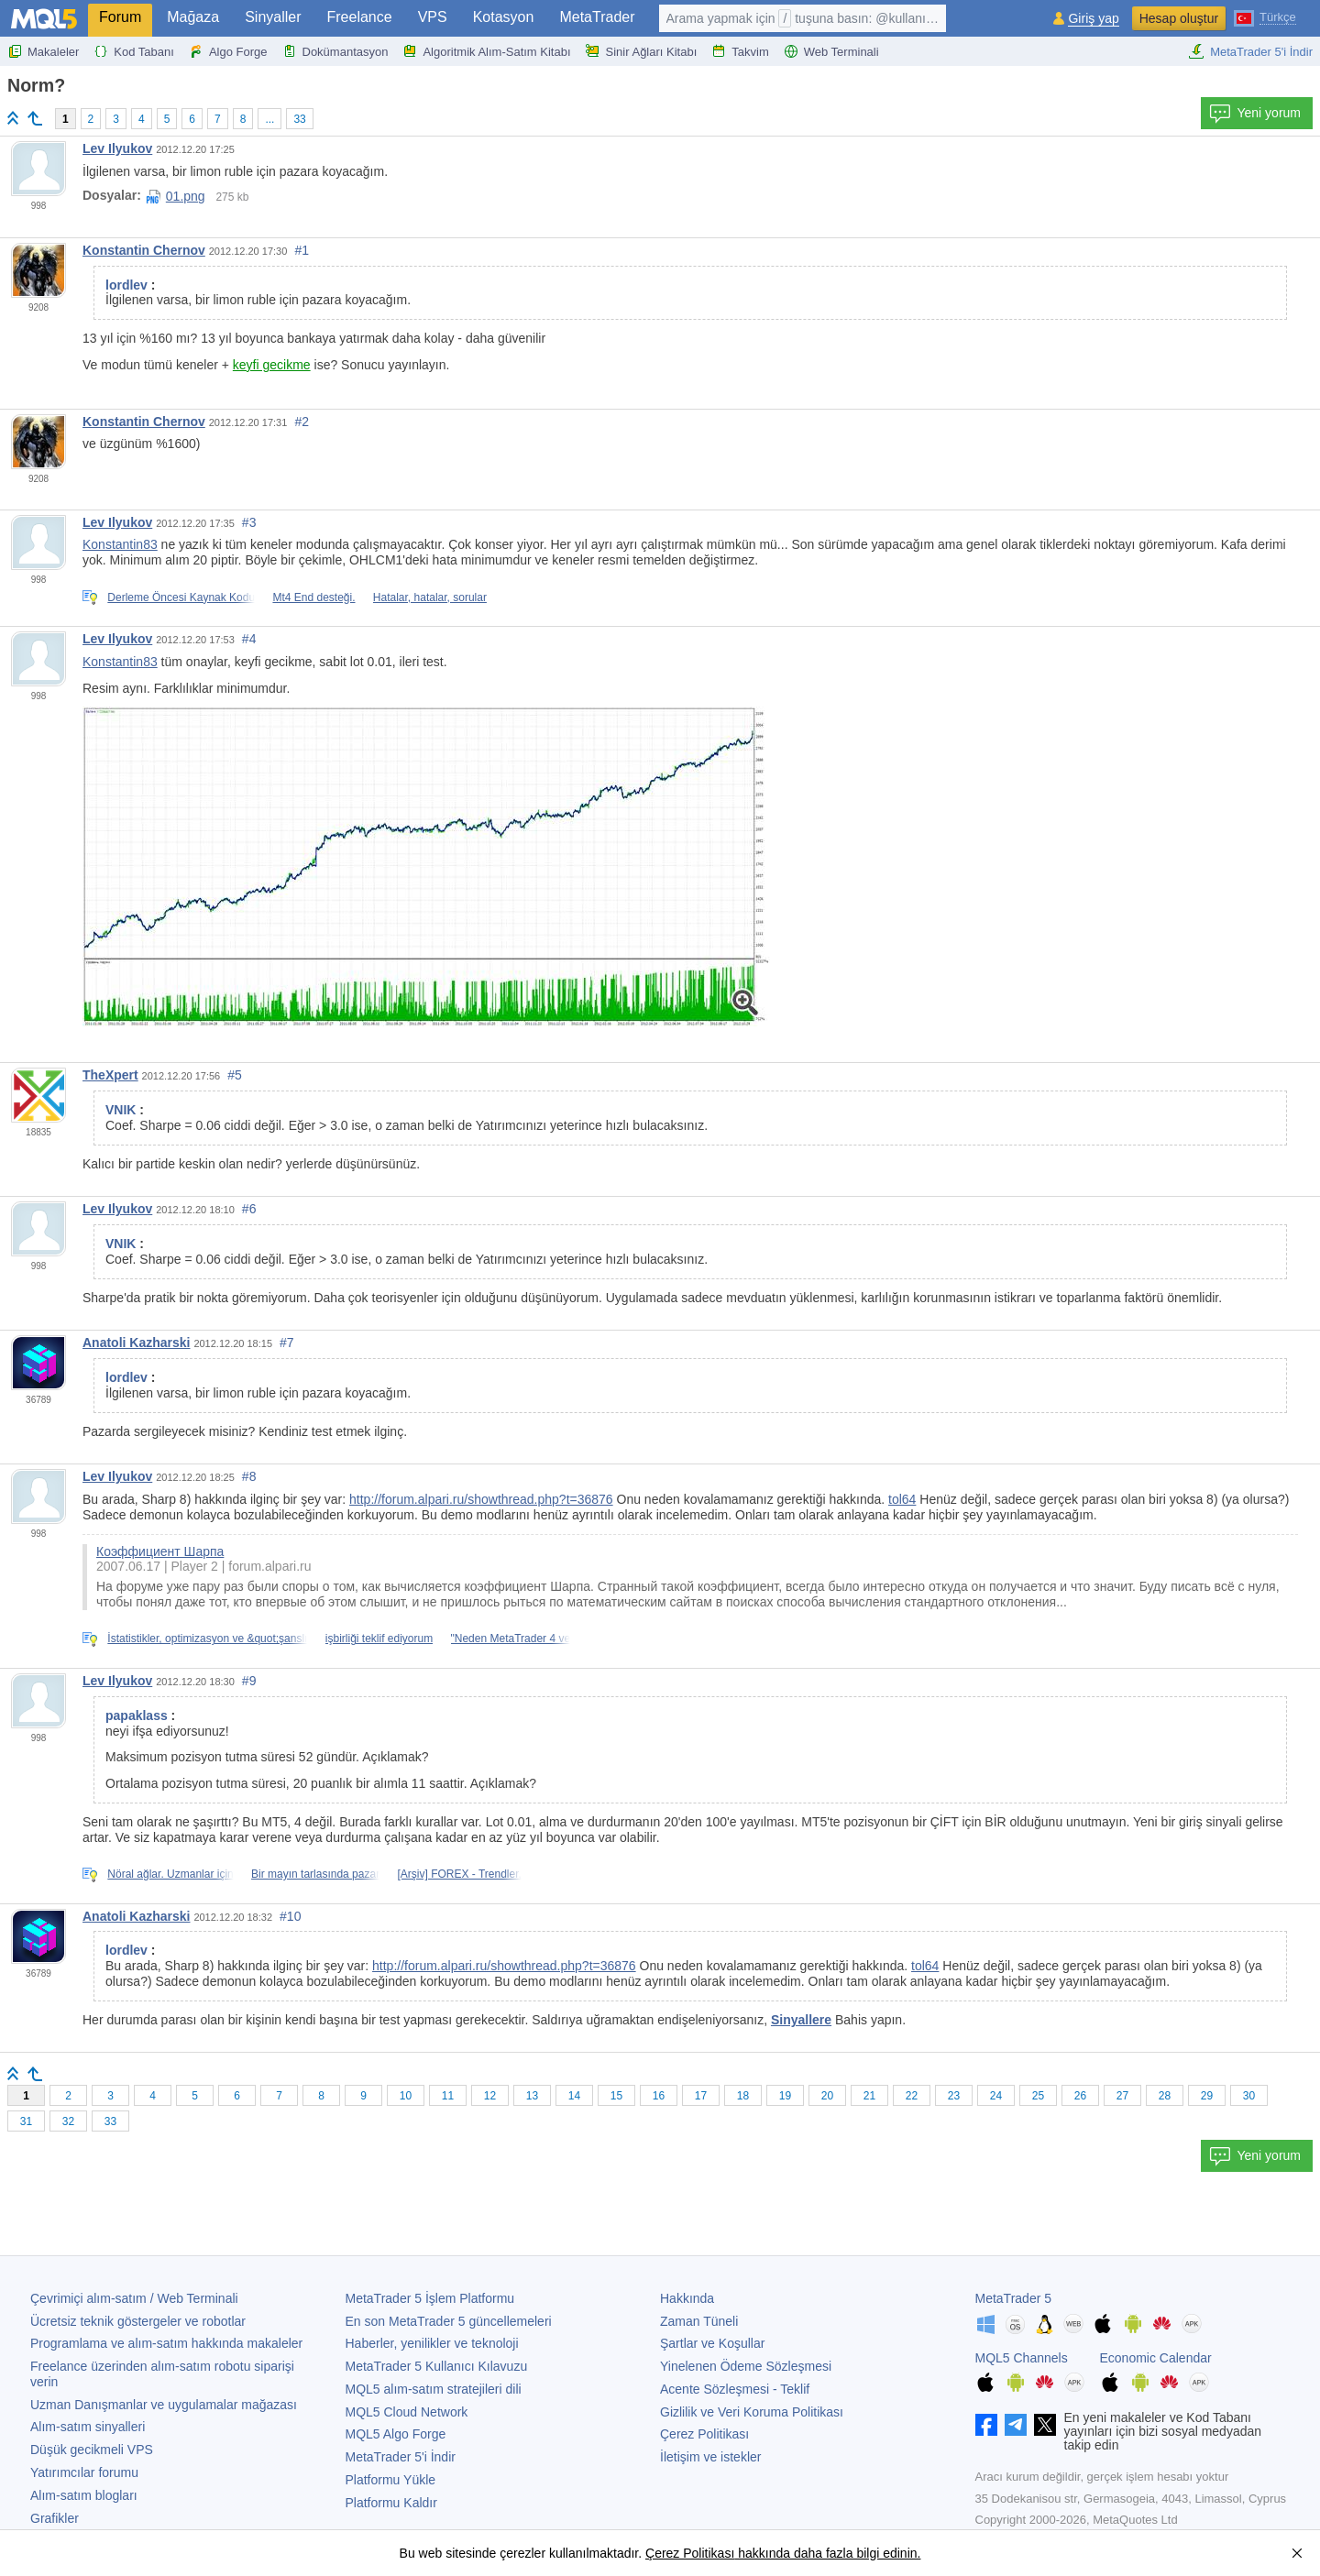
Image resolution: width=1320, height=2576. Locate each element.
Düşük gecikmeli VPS (91, 2449)
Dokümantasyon (335, 51)
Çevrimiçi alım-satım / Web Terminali (134, 2298)
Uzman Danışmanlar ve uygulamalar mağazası (163, 2404)
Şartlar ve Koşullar (712, 2343)
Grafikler (54, 2518)
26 (1080, 2095)
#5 (234, 1075)
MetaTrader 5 (1013, 2298)
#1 (301, 250)
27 (1122, 2095)
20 (827, 2095)
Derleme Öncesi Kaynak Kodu (181, 597)
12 (490, 2095)
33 (299, 119)
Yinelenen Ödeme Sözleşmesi (745, 2366)
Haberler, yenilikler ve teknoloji (432, 2343)
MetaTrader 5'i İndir (1250, 51)
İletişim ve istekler (710, 2457)
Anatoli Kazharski (136, 1342)
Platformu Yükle (391, 2479)
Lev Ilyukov (117, 148)
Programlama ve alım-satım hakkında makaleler (166, 2343)
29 (1207, 2095)
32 (68, 2121)
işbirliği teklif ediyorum (379, 1638)
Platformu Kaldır (391, 2502)
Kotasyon (503, 17)
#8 (249, 1476)
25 (1038, 2095)
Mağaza (193, 17)
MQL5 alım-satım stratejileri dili (434, 2389)
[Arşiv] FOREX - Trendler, (459, 1874)
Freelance (359, 17)
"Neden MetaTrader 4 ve (511, 1638)
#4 (249, 638)
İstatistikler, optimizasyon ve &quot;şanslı (207, 1638)
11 (448, 2095)
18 (743, 2095)
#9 (249, 1680)
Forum (120, 17)
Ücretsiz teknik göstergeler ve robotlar (138, 2321)
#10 (290, 1916)
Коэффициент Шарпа (160, 1551)
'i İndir (401, 2457)
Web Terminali (831, 51)
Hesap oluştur (1178, 18)
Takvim (739, 51)
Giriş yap (1093, 19)
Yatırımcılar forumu (84, 2472)
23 (954, 2095)
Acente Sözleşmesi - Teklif (734, 2389)
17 (701, 2095)
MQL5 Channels (1021, 2358)
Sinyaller (273, 17)
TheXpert (110, 1075)
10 (406, 2095)
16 (659, 2095)
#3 (249, 522)
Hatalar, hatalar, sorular (430, 597)
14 (574, 2095)
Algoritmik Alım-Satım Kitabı (486, 51)
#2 (301, 421)
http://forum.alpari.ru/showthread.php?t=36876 (481, 1499)
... (269, 119)
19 (785, 2095)
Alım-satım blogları (84, 2495)
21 (869, 2095)
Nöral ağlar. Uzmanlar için (170, 1874)
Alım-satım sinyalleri (87, 2426)
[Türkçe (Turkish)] (1265, 16)
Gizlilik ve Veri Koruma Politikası (751, 2412)
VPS (432, 17)
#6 (249, 1208)
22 (912, 2095)
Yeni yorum (1255, 114)
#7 (287, 1342)
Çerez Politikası (704, 2434)
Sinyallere (801, 2019)
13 (532, 2095)
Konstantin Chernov (143, 250)
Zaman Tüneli (699, 2321)
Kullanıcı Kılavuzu (437, 2366)
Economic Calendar (1156, 2358)
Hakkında (687, 2298)
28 (1165, 2095)
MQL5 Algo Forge (396, 2434)
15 (616, 2095)
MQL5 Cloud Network (407, 2412)
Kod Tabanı (134, 51)
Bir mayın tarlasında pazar (315, 1874)
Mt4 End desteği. (313, 597)
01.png (175, 196)
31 (26, 2121)
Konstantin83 (120, 544)
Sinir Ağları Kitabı (642, 51)
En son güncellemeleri (449, 2321)
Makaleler (43, 51)
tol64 (902, 1499)
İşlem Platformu (430, 2298)
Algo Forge (228, 51)
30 (1249, 2095)
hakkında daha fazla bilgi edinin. (827, 2553)
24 (996, 2095)
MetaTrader (596, 17)
